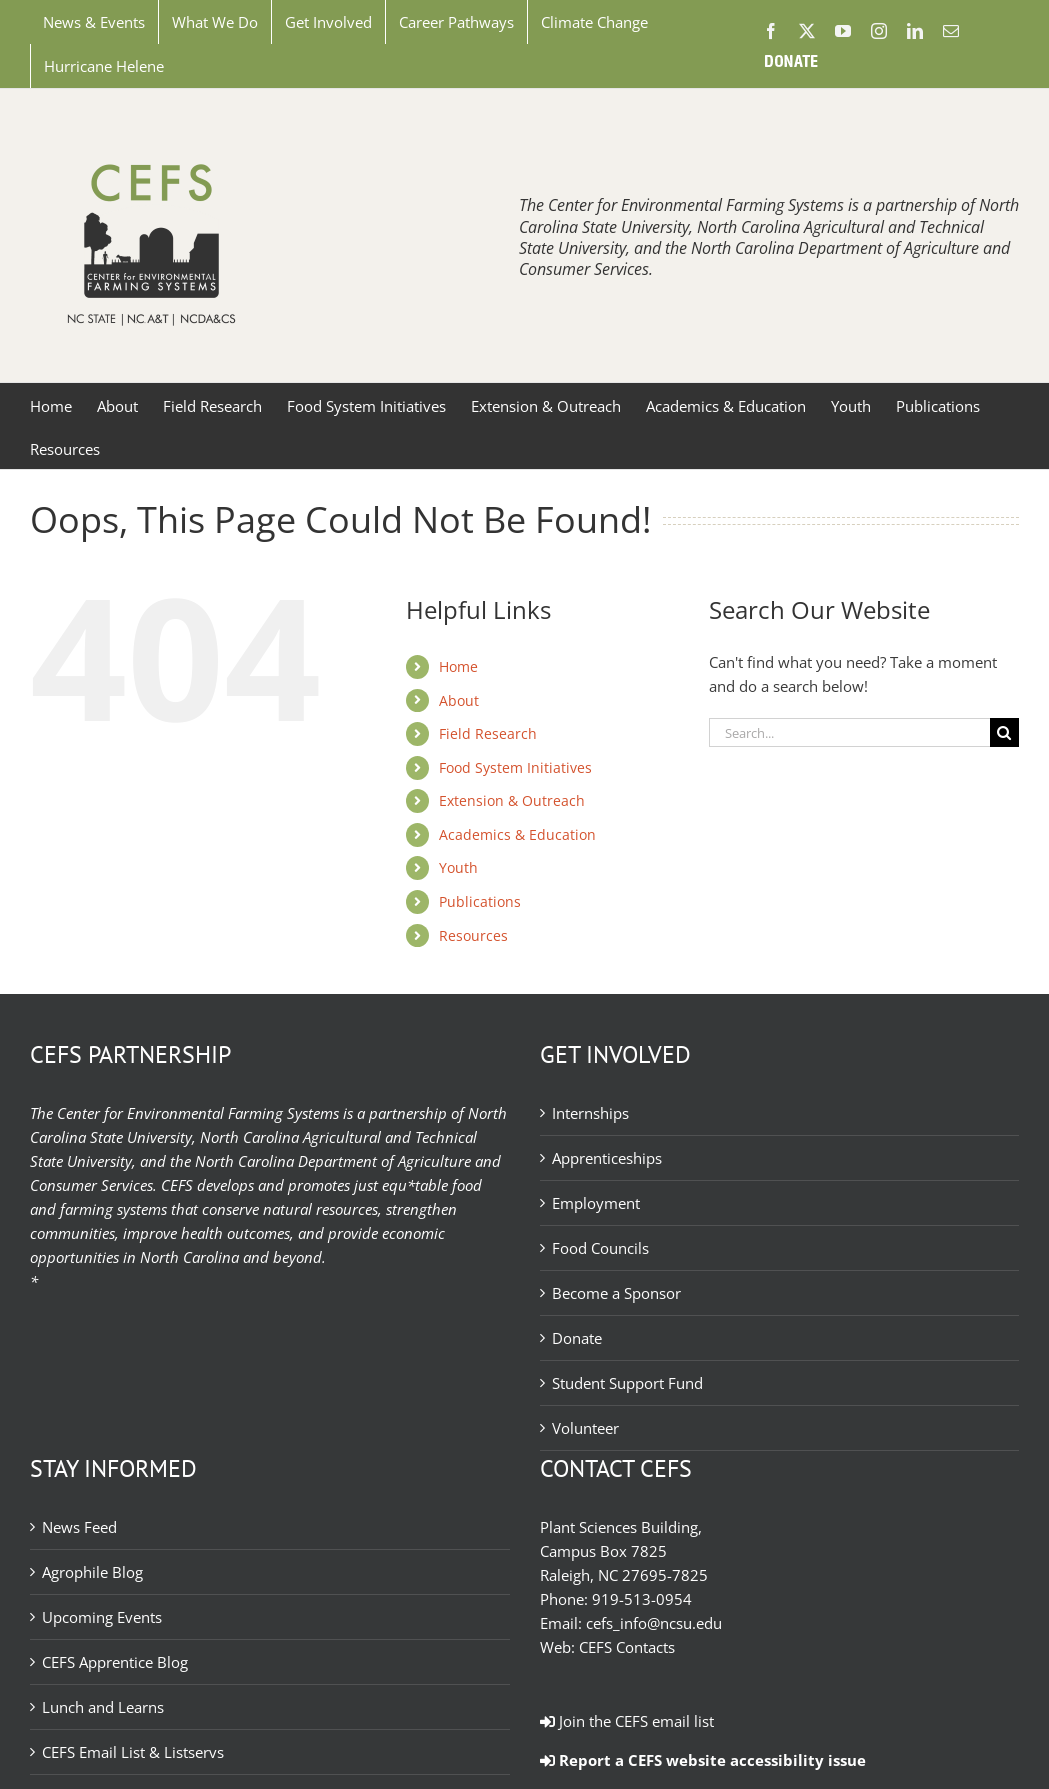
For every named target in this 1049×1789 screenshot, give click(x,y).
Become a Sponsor (616, 1293)
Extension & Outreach (512, 800)
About (459, 700)
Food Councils (600, 1248)
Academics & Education (517, 834)
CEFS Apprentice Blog (115, 1662)
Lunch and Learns (103, 1707)
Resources (473, 935)
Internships (590, 1113)
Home (458, 666)
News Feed (79, 1527)
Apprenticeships (607, 1158)
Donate (577, 1338)
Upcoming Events (102, 1617)
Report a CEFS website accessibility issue (703, 1760)
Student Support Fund (627, 1383)
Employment (596, 1203)
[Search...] (849, 732)
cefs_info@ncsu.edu (654, 1623)
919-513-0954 (642, 1599)
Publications (480, 901)
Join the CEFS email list (627, 1721)
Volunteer (585, 1428)
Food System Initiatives (515, 767)
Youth (458, 867)
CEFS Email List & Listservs (133, 1752)
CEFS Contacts (627, 1647)
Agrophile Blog (92, 1572)
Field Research (488, 733)
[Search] (1004, 732)
